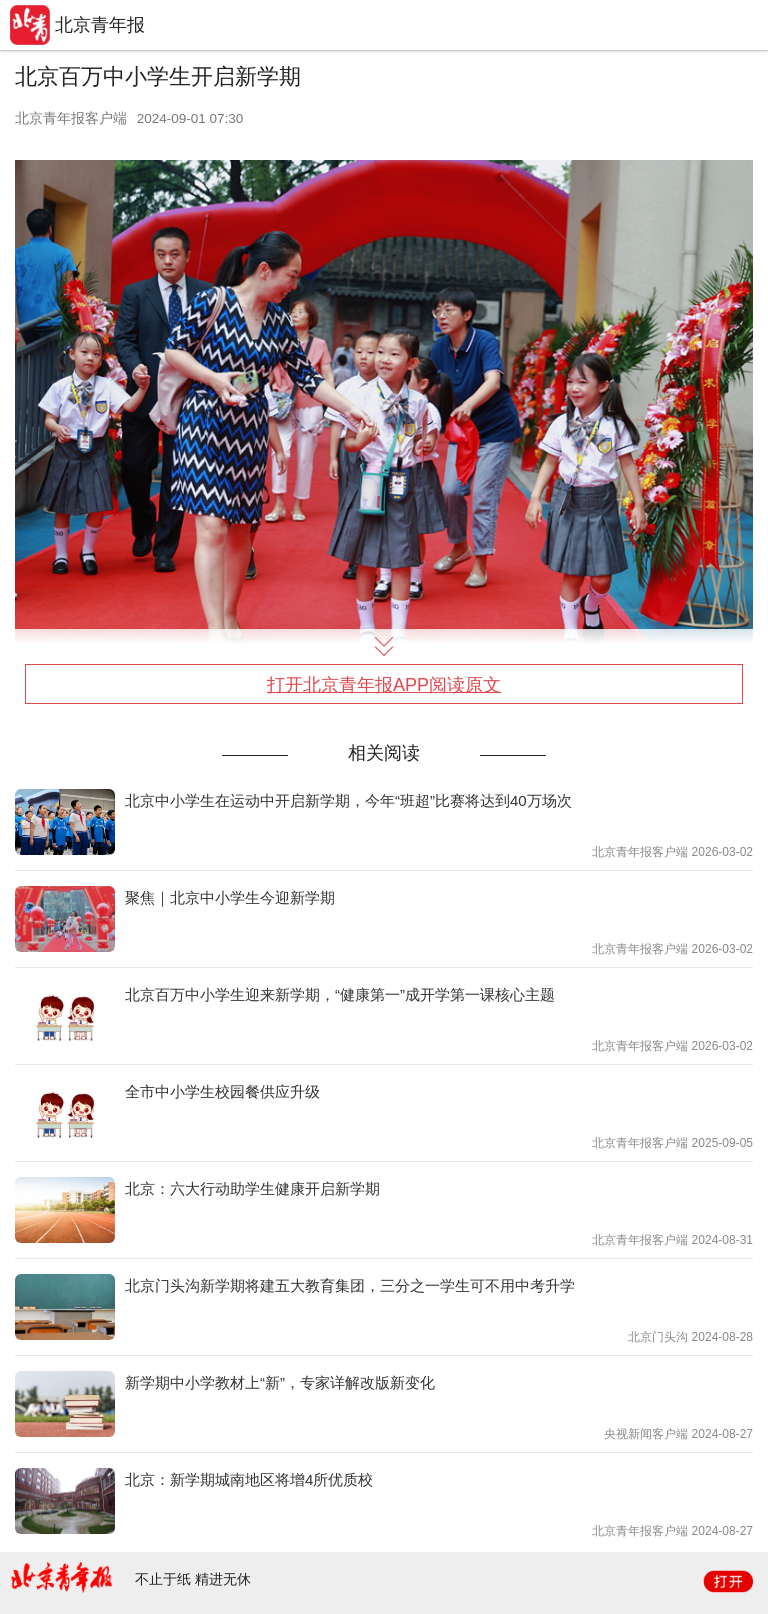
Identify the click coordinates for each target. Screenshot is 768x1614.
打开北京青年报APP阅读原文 (384, 685)
